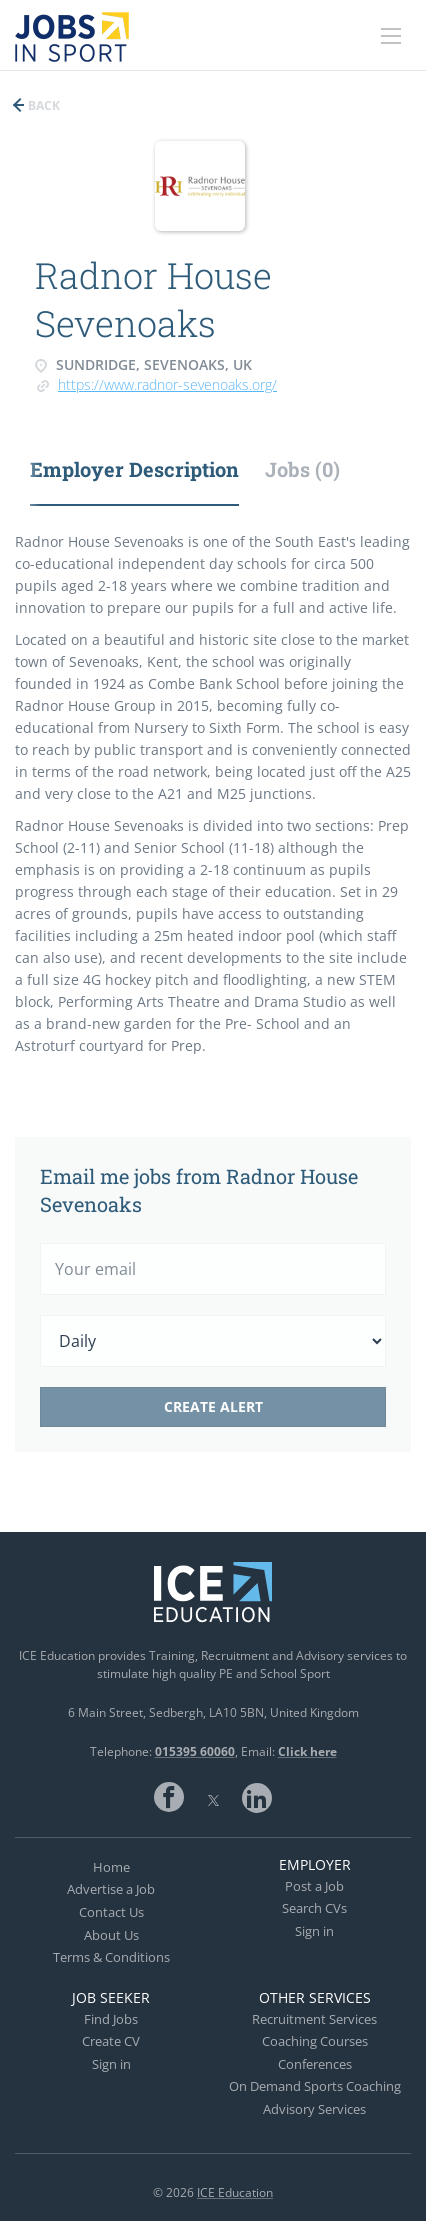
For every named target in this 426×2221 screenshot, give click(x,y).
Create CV (111, 2041)
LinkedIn (257, 1797)
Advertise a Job (111, 1889)
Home (111, 1867)
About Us (111, 1935)
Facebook (169, 1797)
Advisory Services (314, 2109)
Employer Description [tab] (134, 469)
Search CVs (314, 1908)
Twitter (213, 1797)
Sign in (314, 1931)
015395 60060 (195, 1751)
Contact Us (111, 1912)
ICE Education (235, 2192)
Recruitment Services (314, 2019)
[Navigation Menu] (391, 36)
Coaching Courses (315, 2041)
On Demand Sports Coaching (315, 2086)
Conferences (315, 2064)
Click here (307, 1751)
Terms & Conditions (111, 1957)
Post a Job (314, 1886)
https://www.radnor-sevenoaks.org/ (167, 384)
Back (42, 105)
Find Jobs (111, 2019)
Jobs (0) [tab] (302, 469)
